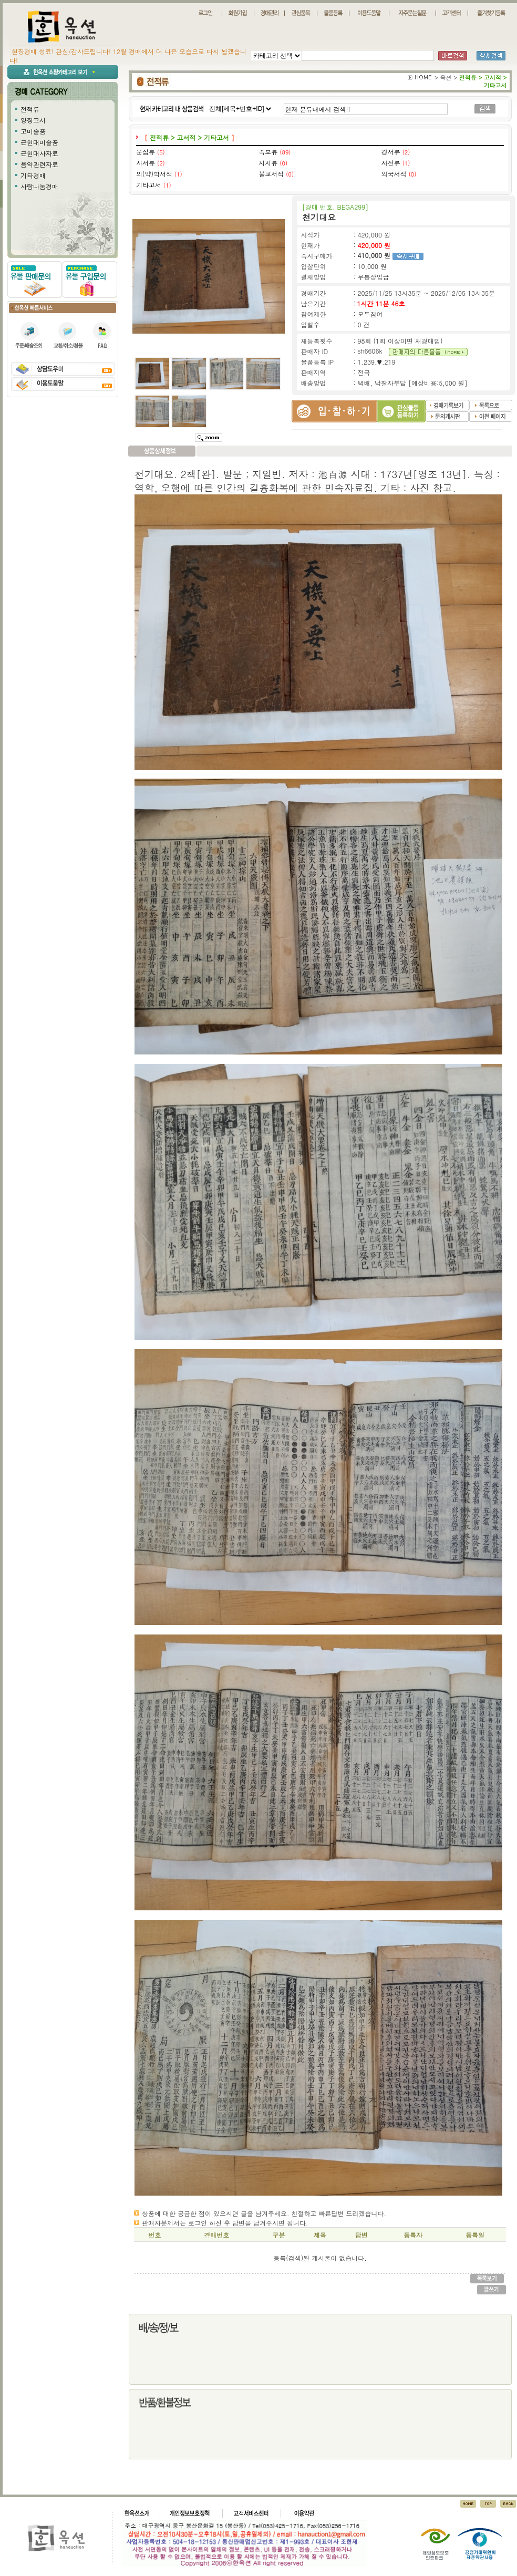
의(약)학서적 (154, 173)
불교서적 (271, 173)
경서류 (390, 151)
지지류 (267, 162)
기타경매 (33, 175)
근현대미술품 (39, 142)
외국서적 (394, 173)
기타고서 (148, 184)
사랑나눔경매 (39, 186)
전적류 (29, 109)
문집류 (145, 151)
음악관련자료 (39, 164)
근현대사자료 (39, 153)
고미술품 (33, 131)
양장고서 (33, 120)
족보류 (267, 151)
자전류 (390, 162)
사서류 (145, 162)
